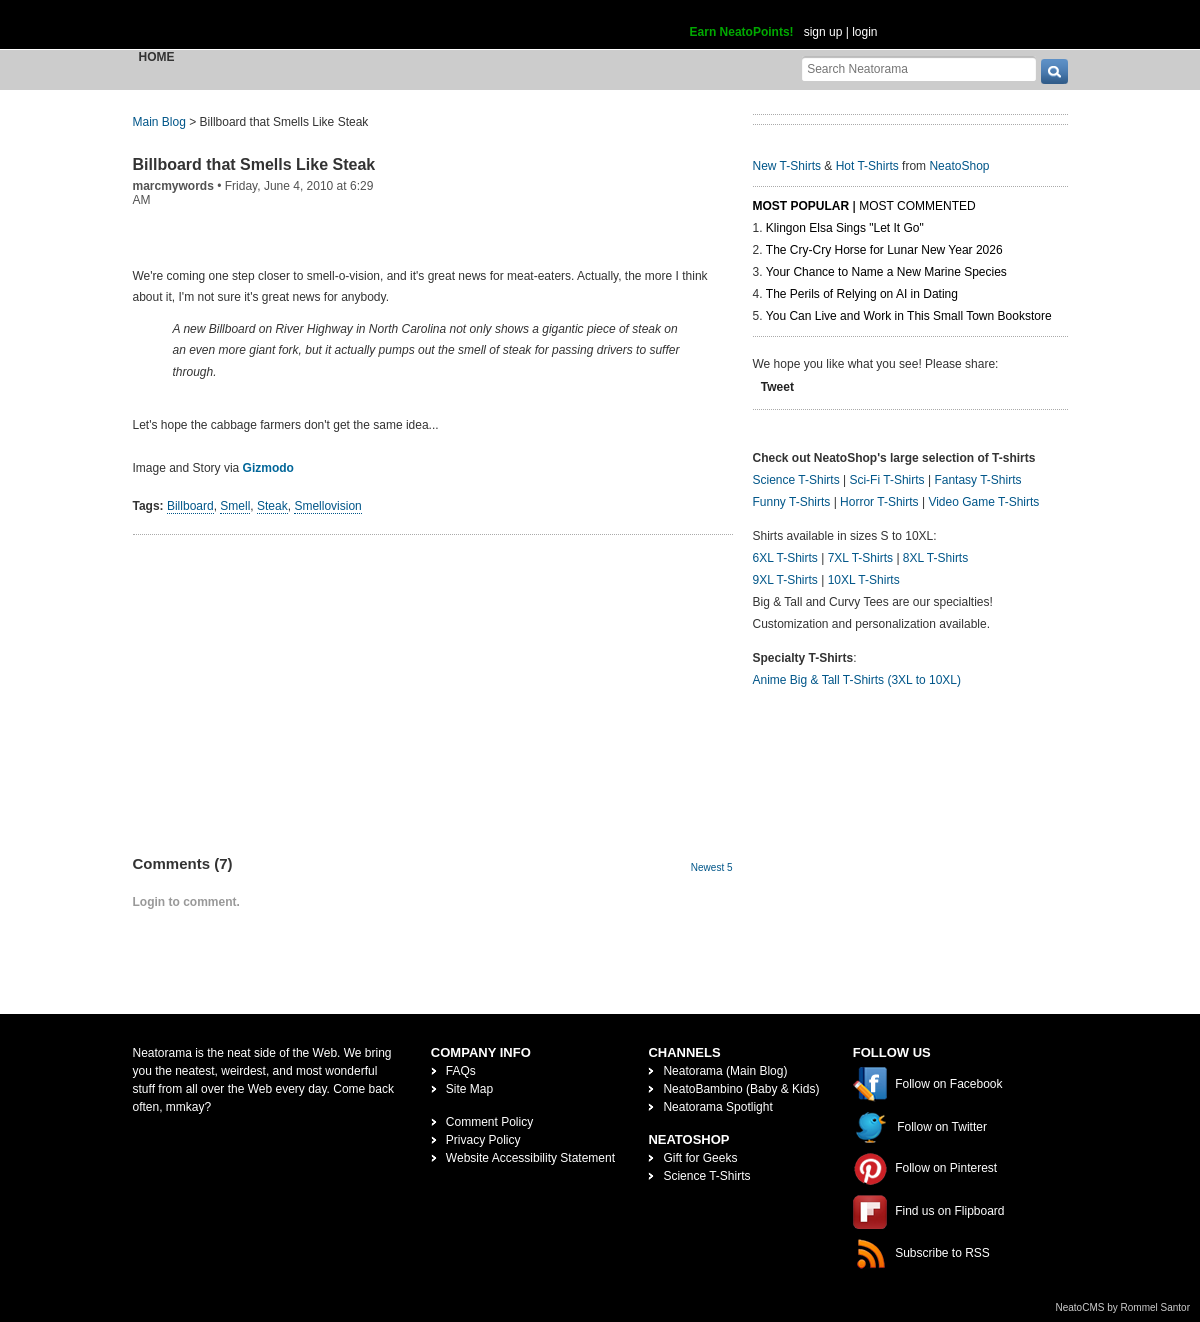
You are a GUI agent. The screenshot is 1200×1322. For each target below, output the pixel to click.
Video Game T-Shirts (983, 502)
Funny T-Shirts (792, 502)
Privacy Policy (483, 1140)
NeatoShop (959, 166)
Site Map (469, 1089)
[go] (1054, 71)
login (864, 32)
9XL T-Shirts (785, 580)
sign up (823, 32)
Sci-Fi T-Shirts (886, 480)
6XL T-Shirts (785, 558)
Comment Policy (489, 1122)
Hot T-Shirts (867, 166)
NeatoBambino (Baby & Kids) (741, 1089)
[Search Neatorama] (919, 68)
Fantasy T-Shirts (977, 480)
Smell (235, 506)
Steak (272, 506)
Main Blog (159, 122)
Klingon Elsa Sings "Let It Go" (845, 228)
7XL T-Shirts (860, 558)
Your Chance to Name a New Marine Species (886, 272)
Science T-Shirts (796, 480)
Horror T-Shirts (879, 502)
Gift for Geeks (700, 1158)
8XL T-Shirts (935, 558)
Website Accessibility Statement (530, 1158)
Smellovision (327, 506)
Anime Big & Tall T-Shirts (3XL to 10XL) (857, 680)
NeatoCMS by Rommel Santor (1123, 1307)
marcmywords (173, 186)
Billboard (190, 506)
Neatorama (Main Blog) (725, 1071)
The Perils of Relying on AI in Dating (862, 294)
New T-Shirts (787, 166)
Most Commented (917, 206)
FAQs (461, 1071)
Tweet (777, 387)
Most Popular (801, 206)
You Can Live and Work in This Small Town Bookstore (909, 316)
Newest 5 (712, 867)
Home (157, 57)
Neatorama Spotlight (717, 1107)
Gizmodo (268, 468)
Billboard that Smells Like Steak (254, 164)
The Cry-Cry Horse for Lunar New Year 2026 (884, 250)
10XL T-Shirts (864, 580)
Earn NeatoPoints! (742, 32)
